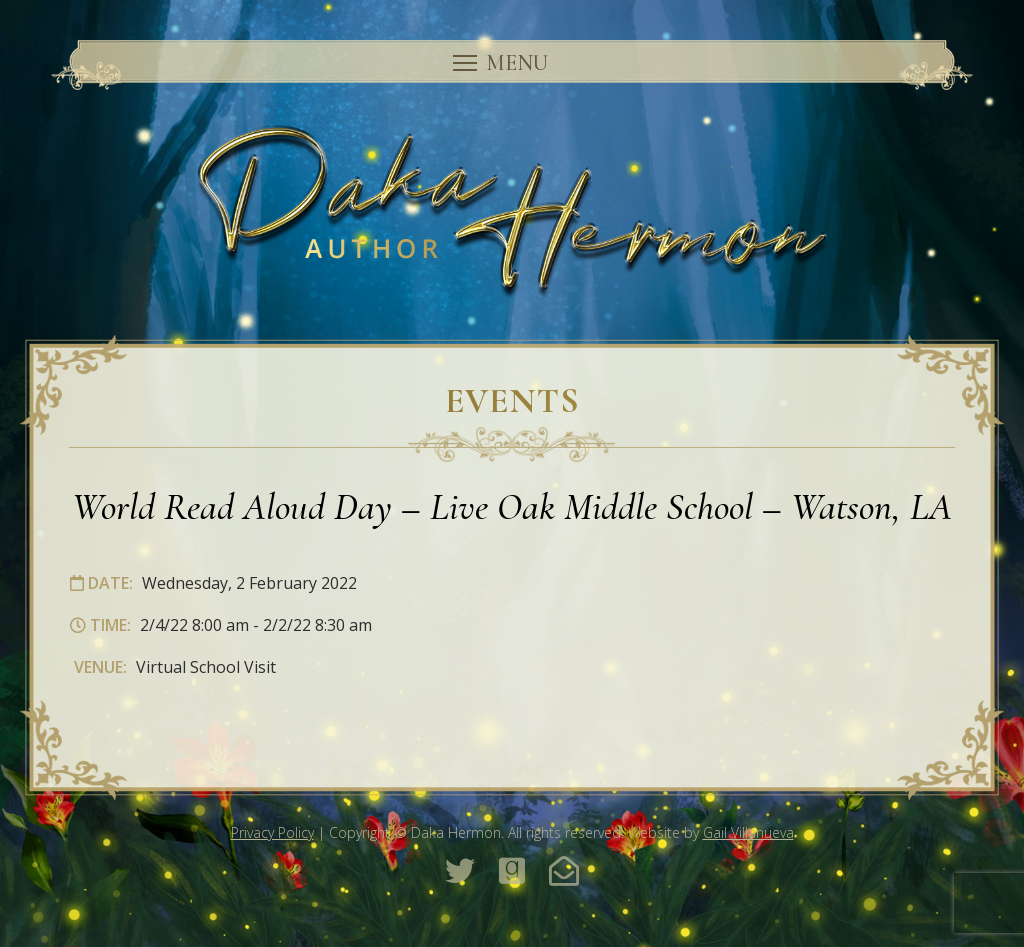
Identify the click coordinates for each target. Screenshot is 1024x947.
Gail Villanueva (748, 832)
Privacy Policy (272, 832)
